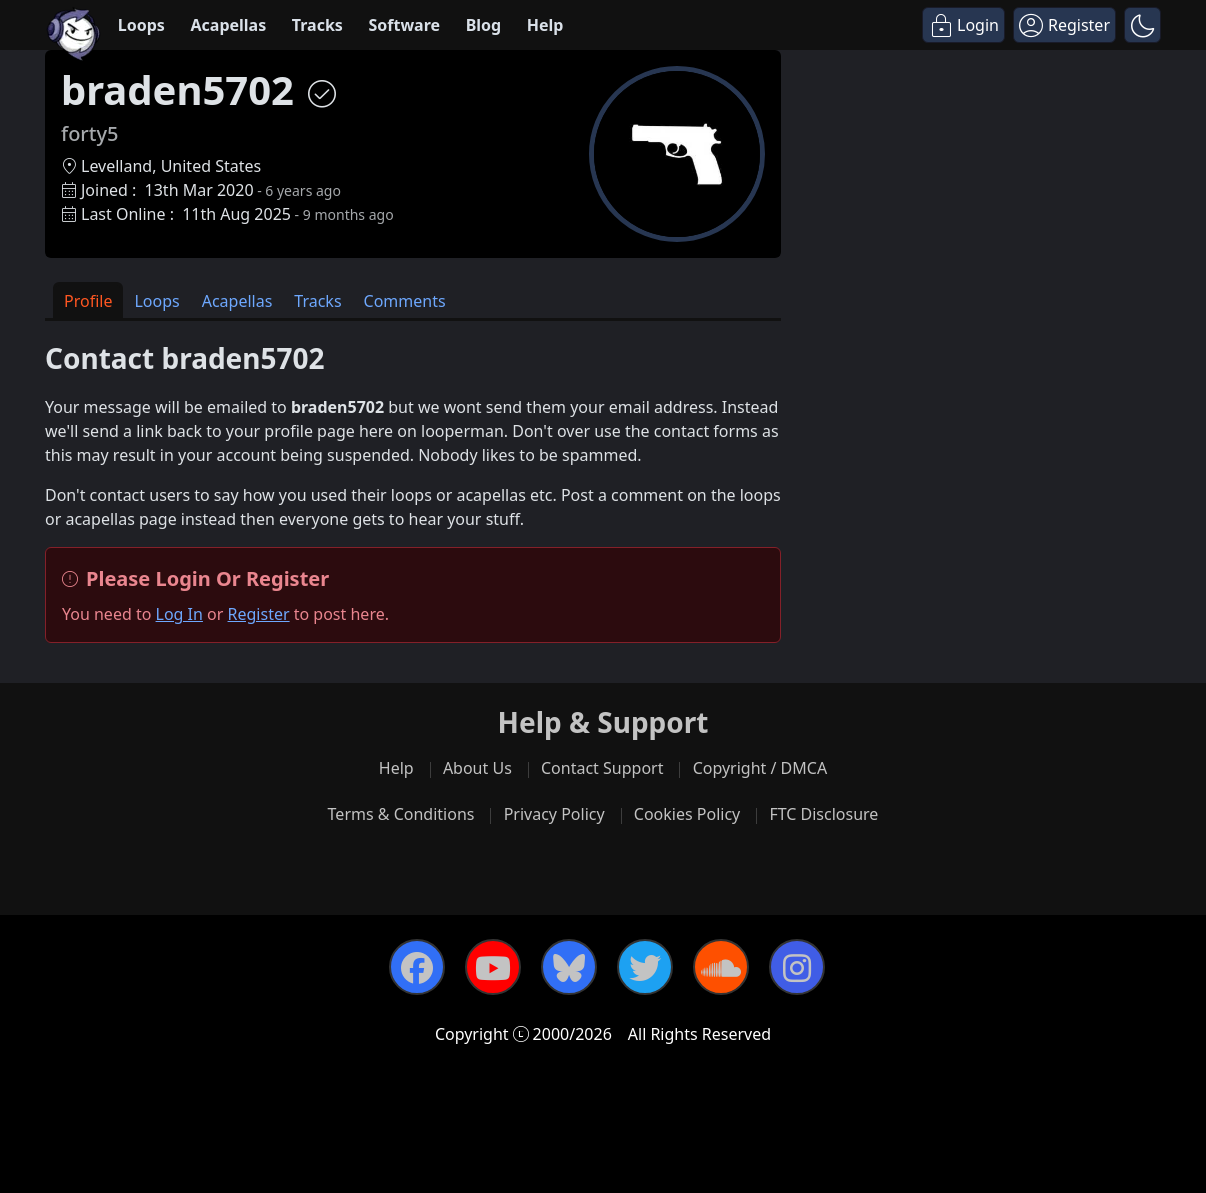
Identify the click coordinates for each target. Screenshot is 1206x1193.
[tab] (88, 300)
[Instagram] (797, 967)
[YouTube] (493, 967)
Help (545, 25)
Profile (88, 301)
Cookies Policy (687, 814)
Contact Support (602, 768)
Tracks (317, 25)
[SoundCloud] (721, 967)
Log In (179, 614)
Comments (405, 301)
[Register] (1064, 25)
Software (404, 25)
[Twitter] (645, 967)
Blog (484, 25)
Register (259, 614)
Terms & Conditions (401, 814)
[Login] (963, 25)
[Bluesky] (569, 967)
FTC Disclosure (823, 814)
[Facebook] (417, 967)
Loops (141, 25)
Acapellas (228, 25)
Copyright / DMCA (760, 768)
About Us (477, 768)
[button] (1142, 25)
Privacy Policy (554, 814)
